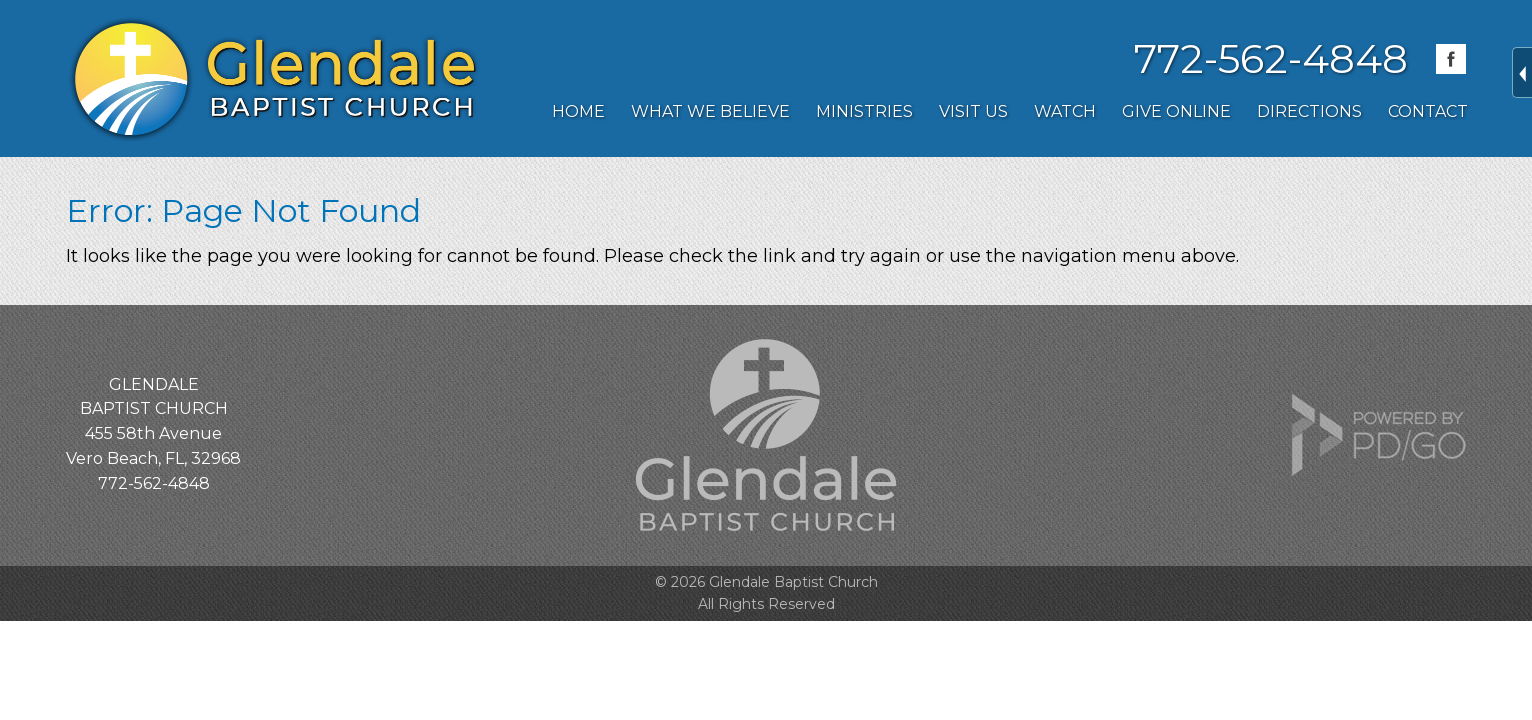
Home (578, 111)
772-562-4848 (1271, 58)
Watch (1065, 111)
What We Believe (710, 111)
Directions (1309, 111)
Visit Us (973, 111)
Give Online (1176, 111)
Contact (1428, 111)
